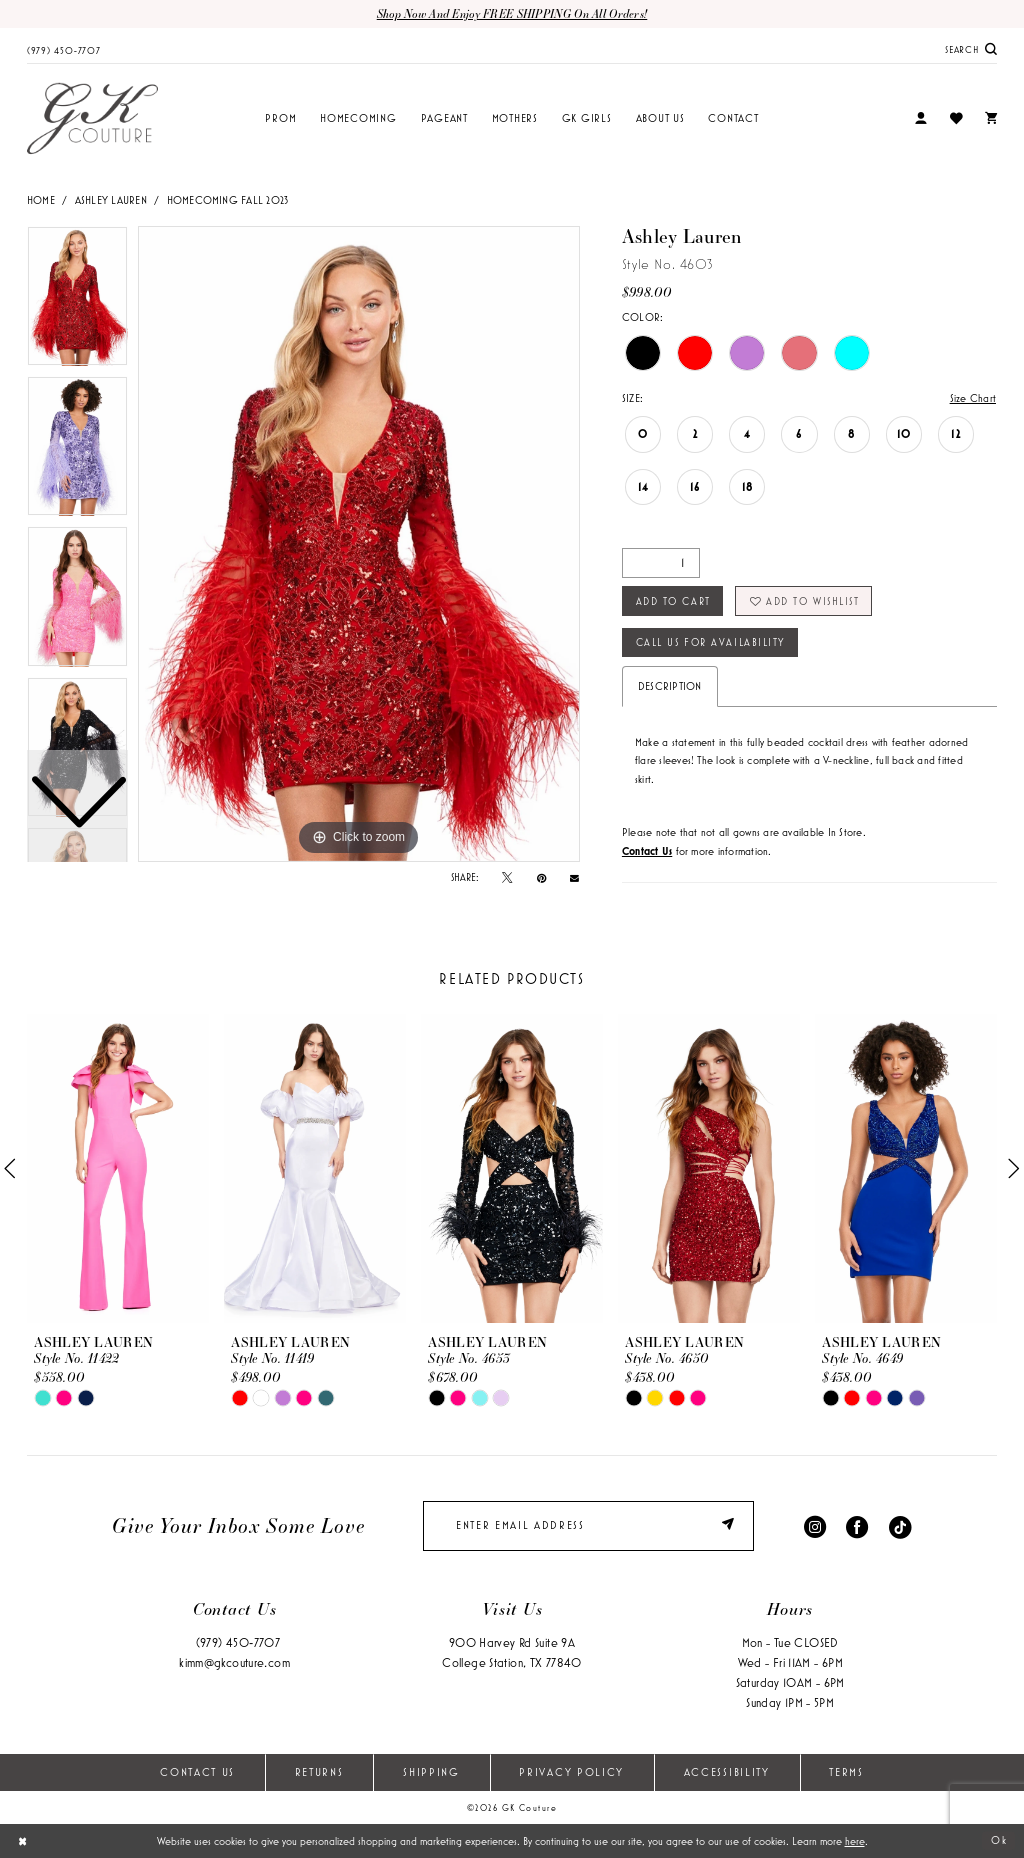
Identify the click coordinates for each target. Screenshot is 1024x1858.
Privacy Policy (571, 1773)
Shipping (431, 1773)
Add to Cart (673, 601)
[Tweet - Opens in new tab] (507, 878)
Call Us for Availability (711, 642)
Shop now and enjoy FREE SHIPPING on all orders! (512, 13)
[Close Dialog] (22, 1841)
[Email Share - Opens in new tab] (574, 877)
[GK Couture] (92, 119)
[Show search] (971, 49)
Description (670, 687)
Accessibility (727, 1773)
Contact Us (197, 1773)
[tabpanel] (359, 544)
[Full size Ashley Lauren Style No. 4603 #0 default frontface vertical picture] (359, 544)
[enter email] (588, 1527)
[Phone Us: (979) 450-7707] (64, 49)
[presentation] (118, 1170)
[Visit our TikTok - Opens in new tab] (900, 1526)
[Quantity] (661, 563)
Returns (319, 1773)
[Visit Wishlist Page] (955, 118)
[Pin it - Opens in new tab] (541, 878)
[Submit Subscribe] (730, 1527)
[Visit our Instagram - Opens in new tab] (815, 1526)
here (855, 1841)
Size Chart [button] (973, 398)
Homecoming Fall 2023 (228, 200)
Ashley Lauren (111, 200)
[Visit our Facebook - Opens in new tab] (857, 1526)
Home (41, 200)
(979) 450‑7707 (238, 1643)
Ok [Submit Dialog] (999, 1841)
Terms (846, 1773)
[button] (921, 119)
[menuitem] (64, 49)
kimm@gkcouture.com (234, 1663)
